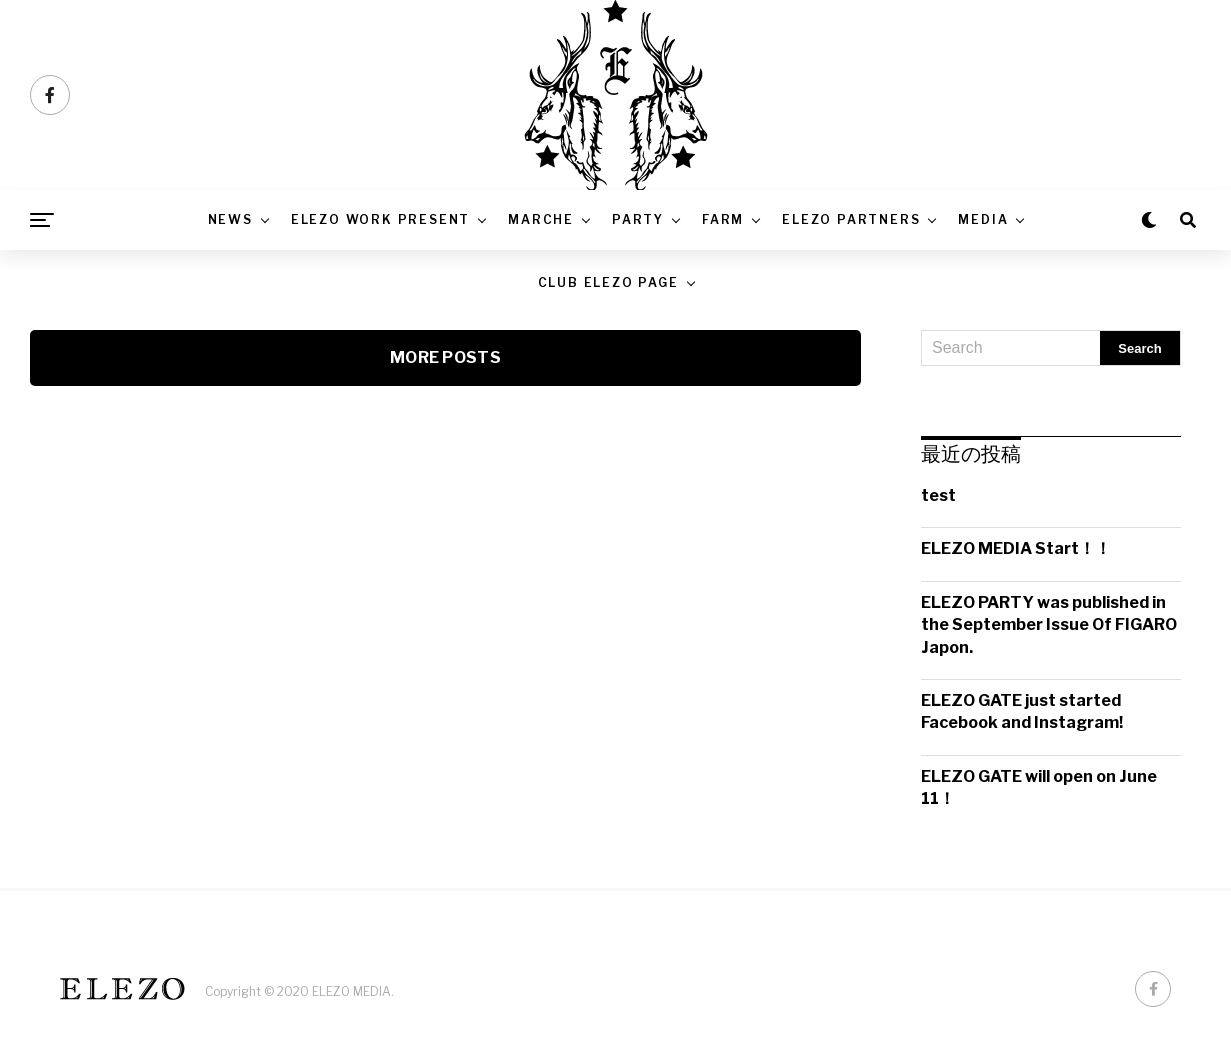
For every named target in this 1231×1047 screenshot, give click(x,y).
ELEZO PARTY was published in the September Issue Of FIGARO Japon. (1049, 625)
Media (983, 219)
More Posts (445, 357)
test (938, 495)
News (230, 219)
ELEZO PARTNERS (851, 219)
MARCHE (541, 219)
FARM (723, 219)
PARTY (638, 219)
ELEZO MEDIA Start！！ (1016, 548)
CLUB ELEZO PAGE (608, 282)
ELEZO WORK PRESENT (380, 219)
